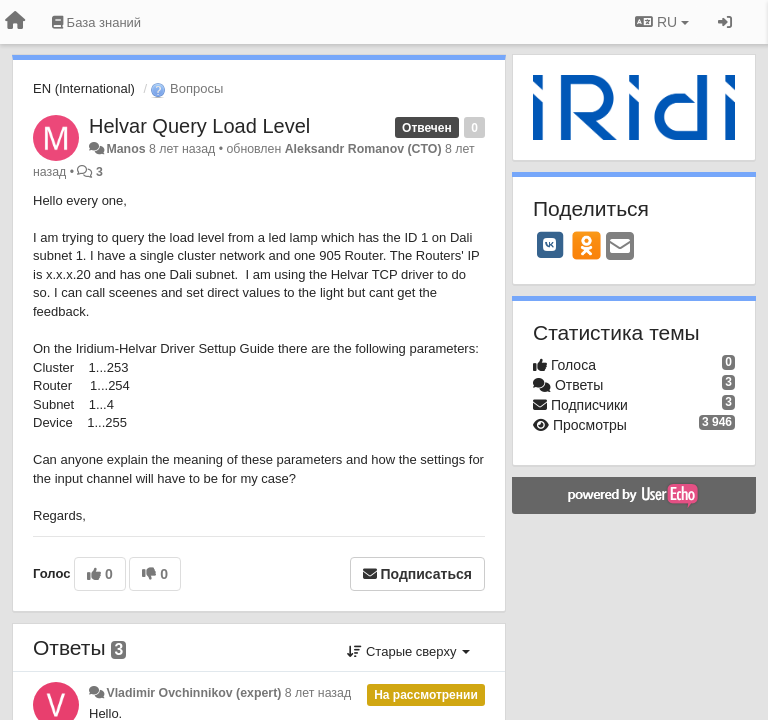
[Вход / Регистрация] (725, 22)
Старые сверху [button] (408, 651)
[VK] (550, 245)
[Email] (620, 247)
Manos (125, 149)
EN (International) (84, 88)
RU (662, 22)
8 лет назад (318, 693)
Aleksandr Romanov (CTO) (363, 149)
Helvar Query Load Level (199, 126)
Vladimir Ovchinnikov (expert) (193, 693)
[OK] (586, 245)
